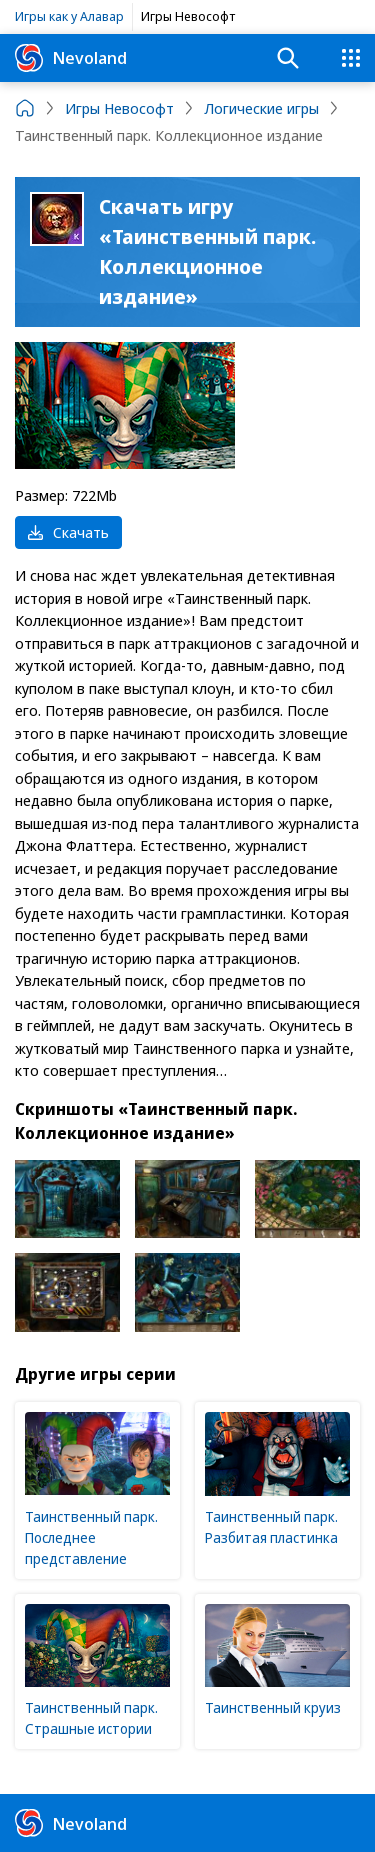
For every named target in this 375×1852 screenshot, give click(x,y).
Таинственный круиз (273, 1707)
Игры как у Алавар (69, 16)
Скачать (68, 532)
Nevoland (71, 58)
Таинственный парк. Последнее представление (91, 1537)
